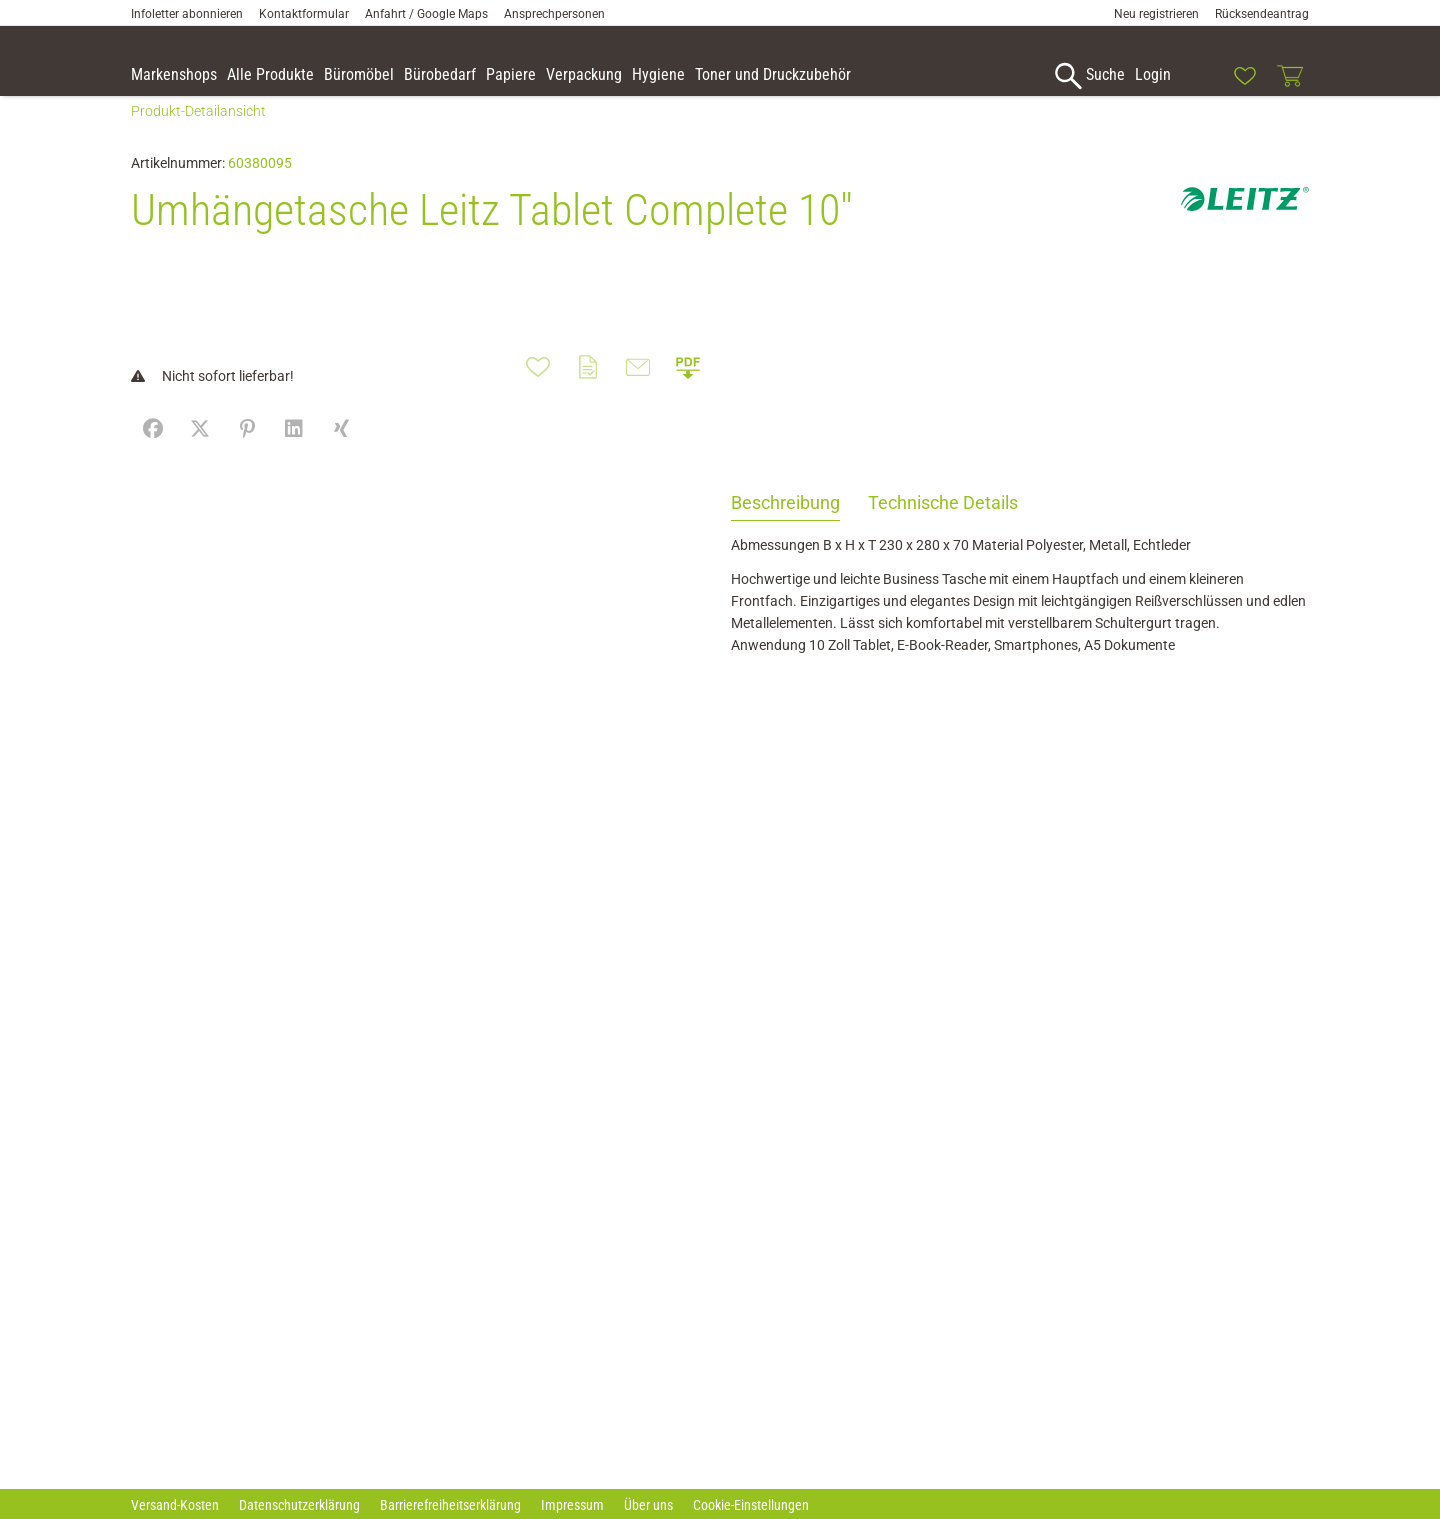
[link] (1199, 76)
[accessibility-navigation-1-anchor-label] (1087, 76)
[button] (1416, 79)
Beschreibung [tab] (785, 528)
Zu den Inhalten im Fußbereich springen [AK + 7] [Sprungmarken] (0, 0)
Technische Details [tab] (943, 528)
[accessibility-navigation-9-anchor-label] (174, 76)
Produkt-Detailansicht (198, 137)
